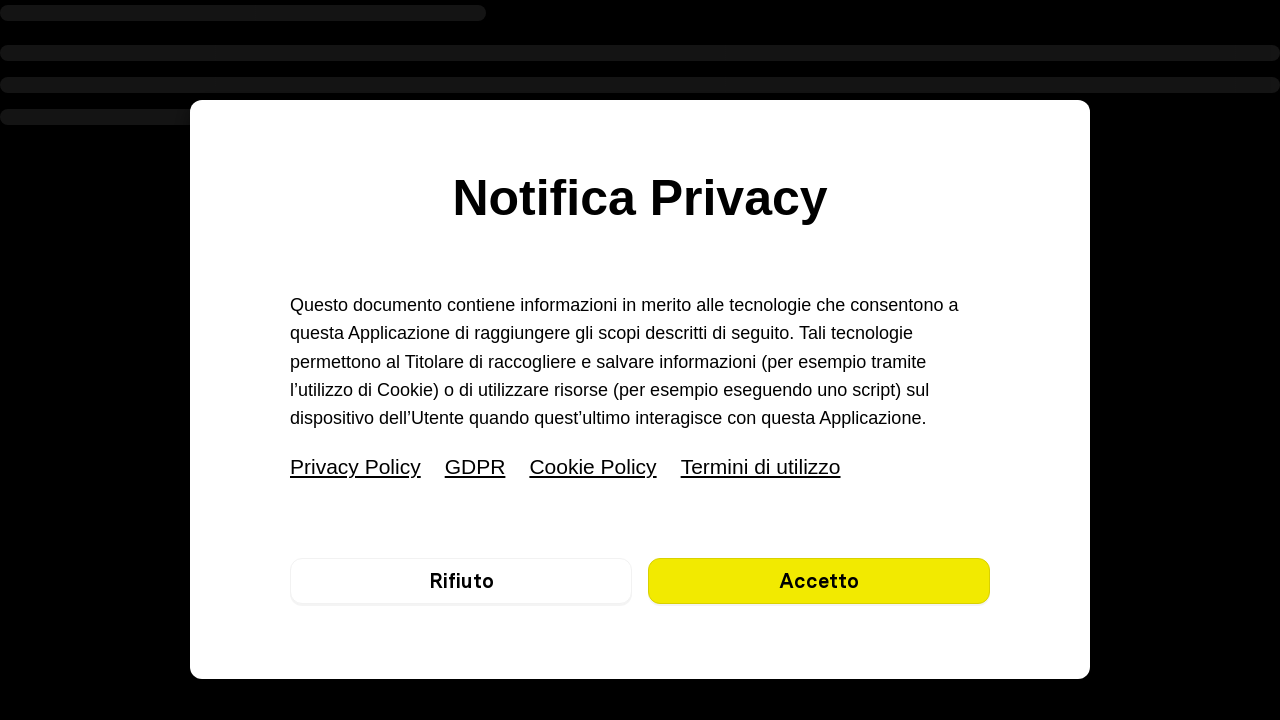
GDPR (475, 466)
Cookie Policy (592, 466)
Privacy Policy (355, 466)
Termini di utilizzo (761, 466)
